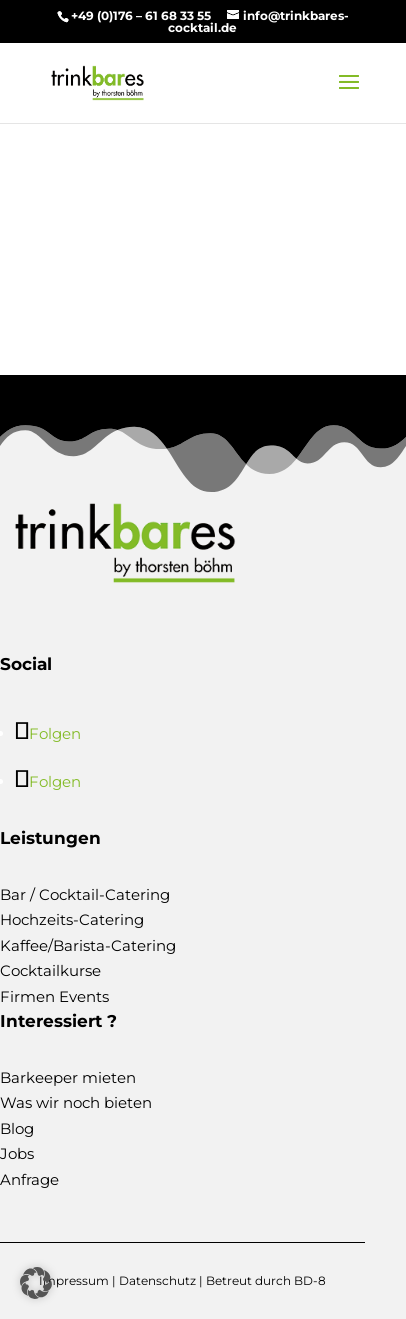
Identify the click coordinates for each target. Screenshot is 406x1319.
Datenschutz (157, 1280)
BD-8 (310, 1280)
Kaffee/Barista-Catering (88, 945)
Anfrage (29, 1179)
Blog (17, 1128)
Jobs (17, 1153)
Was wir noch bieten (76, 1102)
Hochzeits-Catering (72, 919)
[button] (36, 1283)
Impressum (74, 1280)
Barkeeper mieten (68, 1077)
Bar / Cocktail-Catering (85, 894)
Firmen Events (54, 996)
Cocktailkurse (50, 970)
